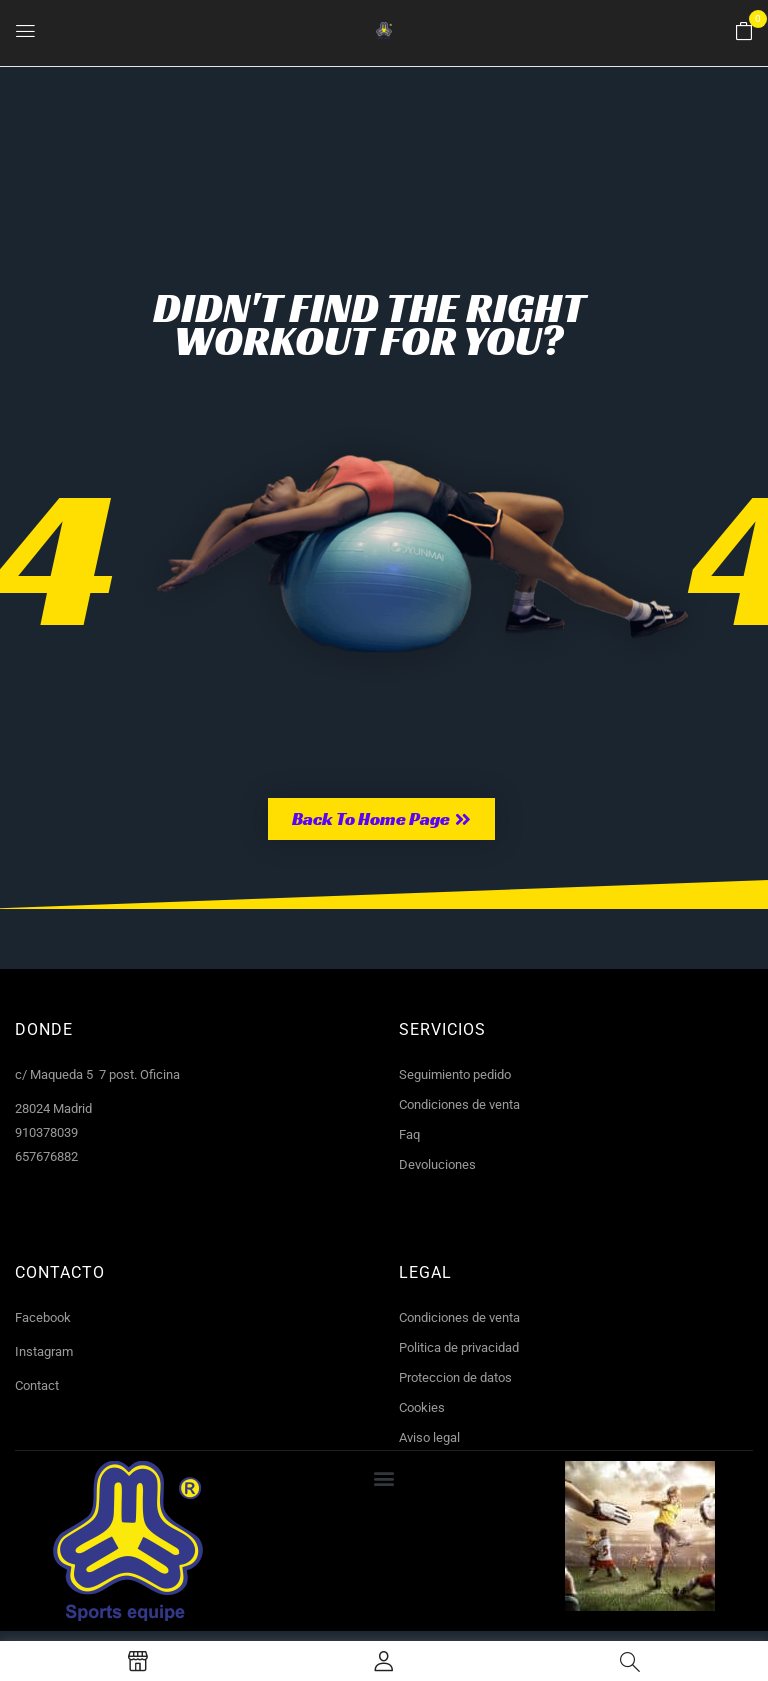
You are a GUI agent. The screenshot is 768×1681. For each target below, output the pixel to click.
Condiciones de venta (459, 1104)
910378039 (46, 1132)
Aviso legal (429, 1437)
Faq (409, 1134)
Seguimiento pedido (455, 1074)
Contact (37, 1385)
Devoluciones (437, 1164)
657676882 (46, 1156)
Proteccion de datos (455, 1377)
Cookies (422, 1407)
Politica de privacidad (459, 1347)
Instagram (44, 1351)
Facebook (43, 1317)
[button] (744, 32)
